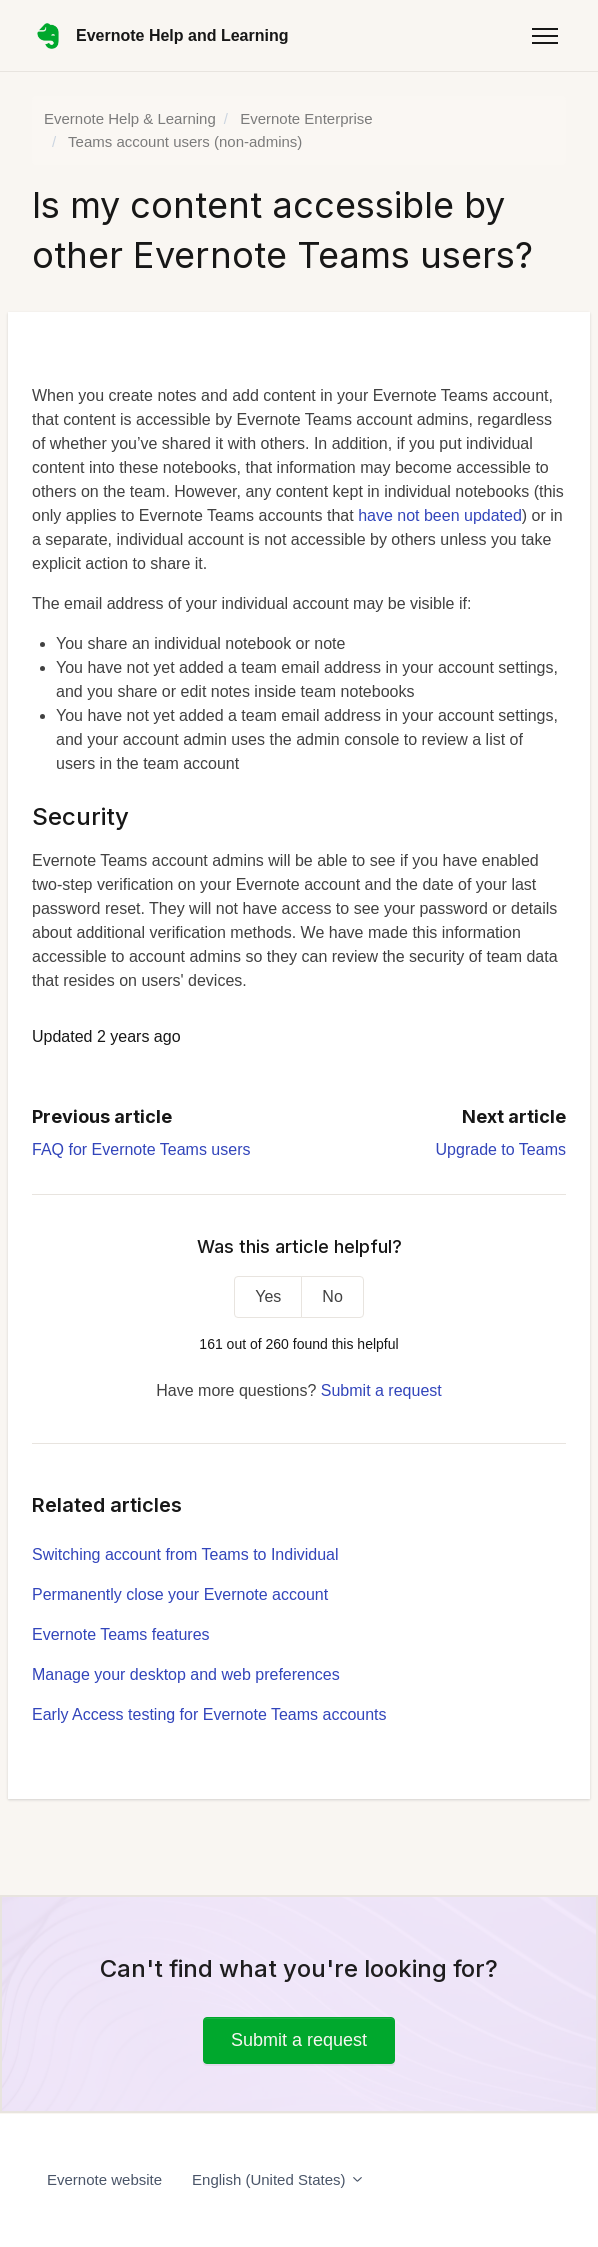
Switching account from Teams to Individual (185, 1554)
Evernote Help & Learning (130, 118)
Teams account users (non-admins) (185, 141)
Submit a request (381, 1390)
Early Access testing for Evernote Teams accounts (209, 1714)
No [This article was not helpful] (332, 1296)
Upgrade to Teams (501, 1149)
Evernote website (104, 2179)
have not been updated (440, 515)
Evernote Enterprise (306, 118)
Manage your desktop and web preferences (186, 1674)
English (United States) (278, 2179)
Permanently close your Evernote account (180, 1594)
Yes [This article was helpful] (268, 1296)
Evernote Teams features (121, 1634)
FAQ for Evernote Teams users (141, 1149)
